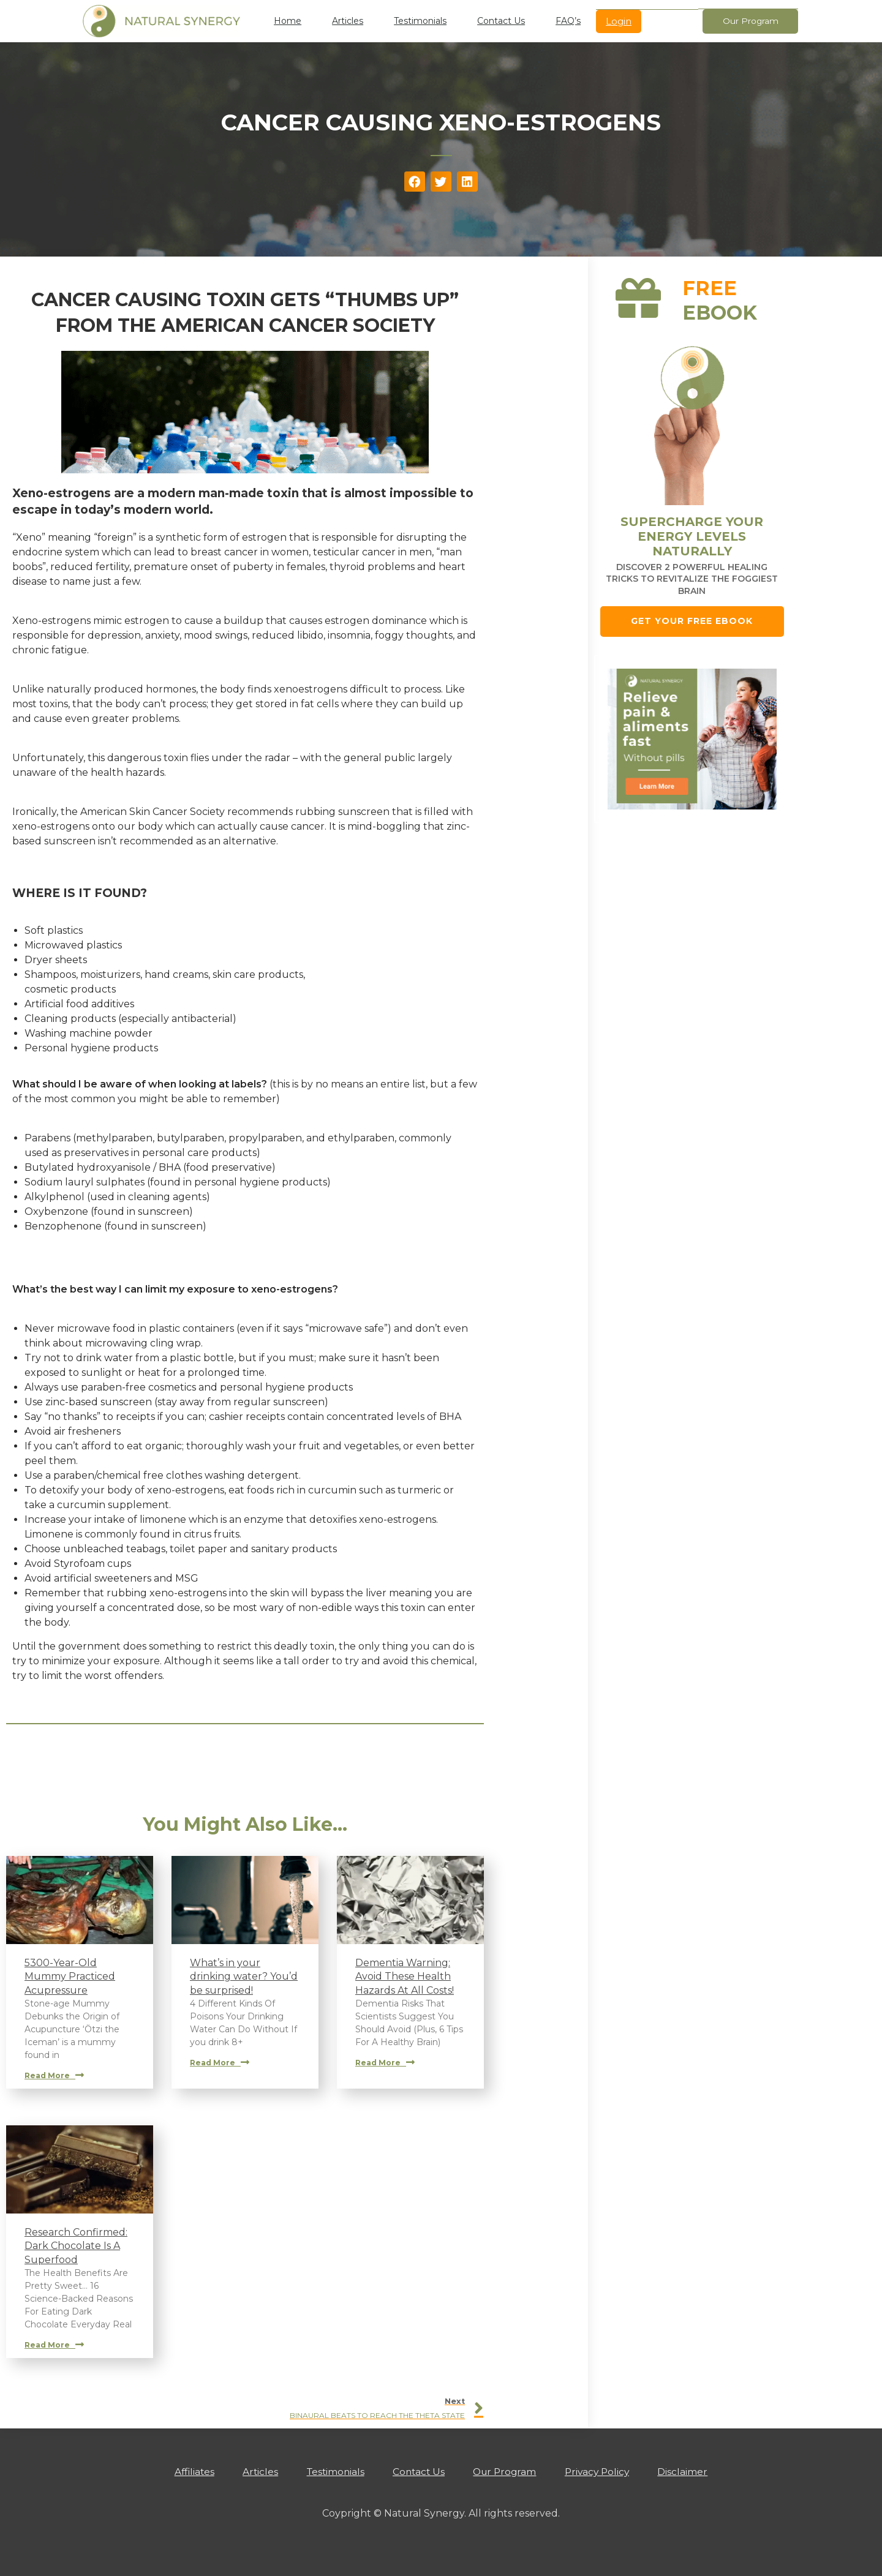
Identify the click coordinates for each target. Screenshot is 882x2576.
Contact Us (501, 20)
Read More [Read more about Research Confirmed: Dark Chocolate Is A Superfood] (54, 2344)
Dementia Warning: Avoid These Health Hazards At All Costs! (404, 1976)
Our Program (509, 2471)
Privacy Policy (606, 2471)
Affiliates (182, 2471)
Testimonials (420, 20)
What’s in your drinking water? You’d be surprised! (244, 1976)
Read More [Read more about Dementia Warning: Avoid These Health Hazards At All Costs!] (385, 2062)
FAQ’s (568, 20)
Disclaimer (696, 2471)
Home (287, 20)
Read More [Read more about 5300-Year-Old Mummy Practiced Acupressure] (54, 2075)
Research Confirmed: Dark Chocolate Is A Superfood (75, 2246)
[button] (414, 181)
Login (618, 21)
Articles (347, 20)
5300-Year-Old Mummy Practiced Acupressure (69, 1976)
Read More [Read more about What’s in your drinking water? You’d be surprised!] (219, 2062)
